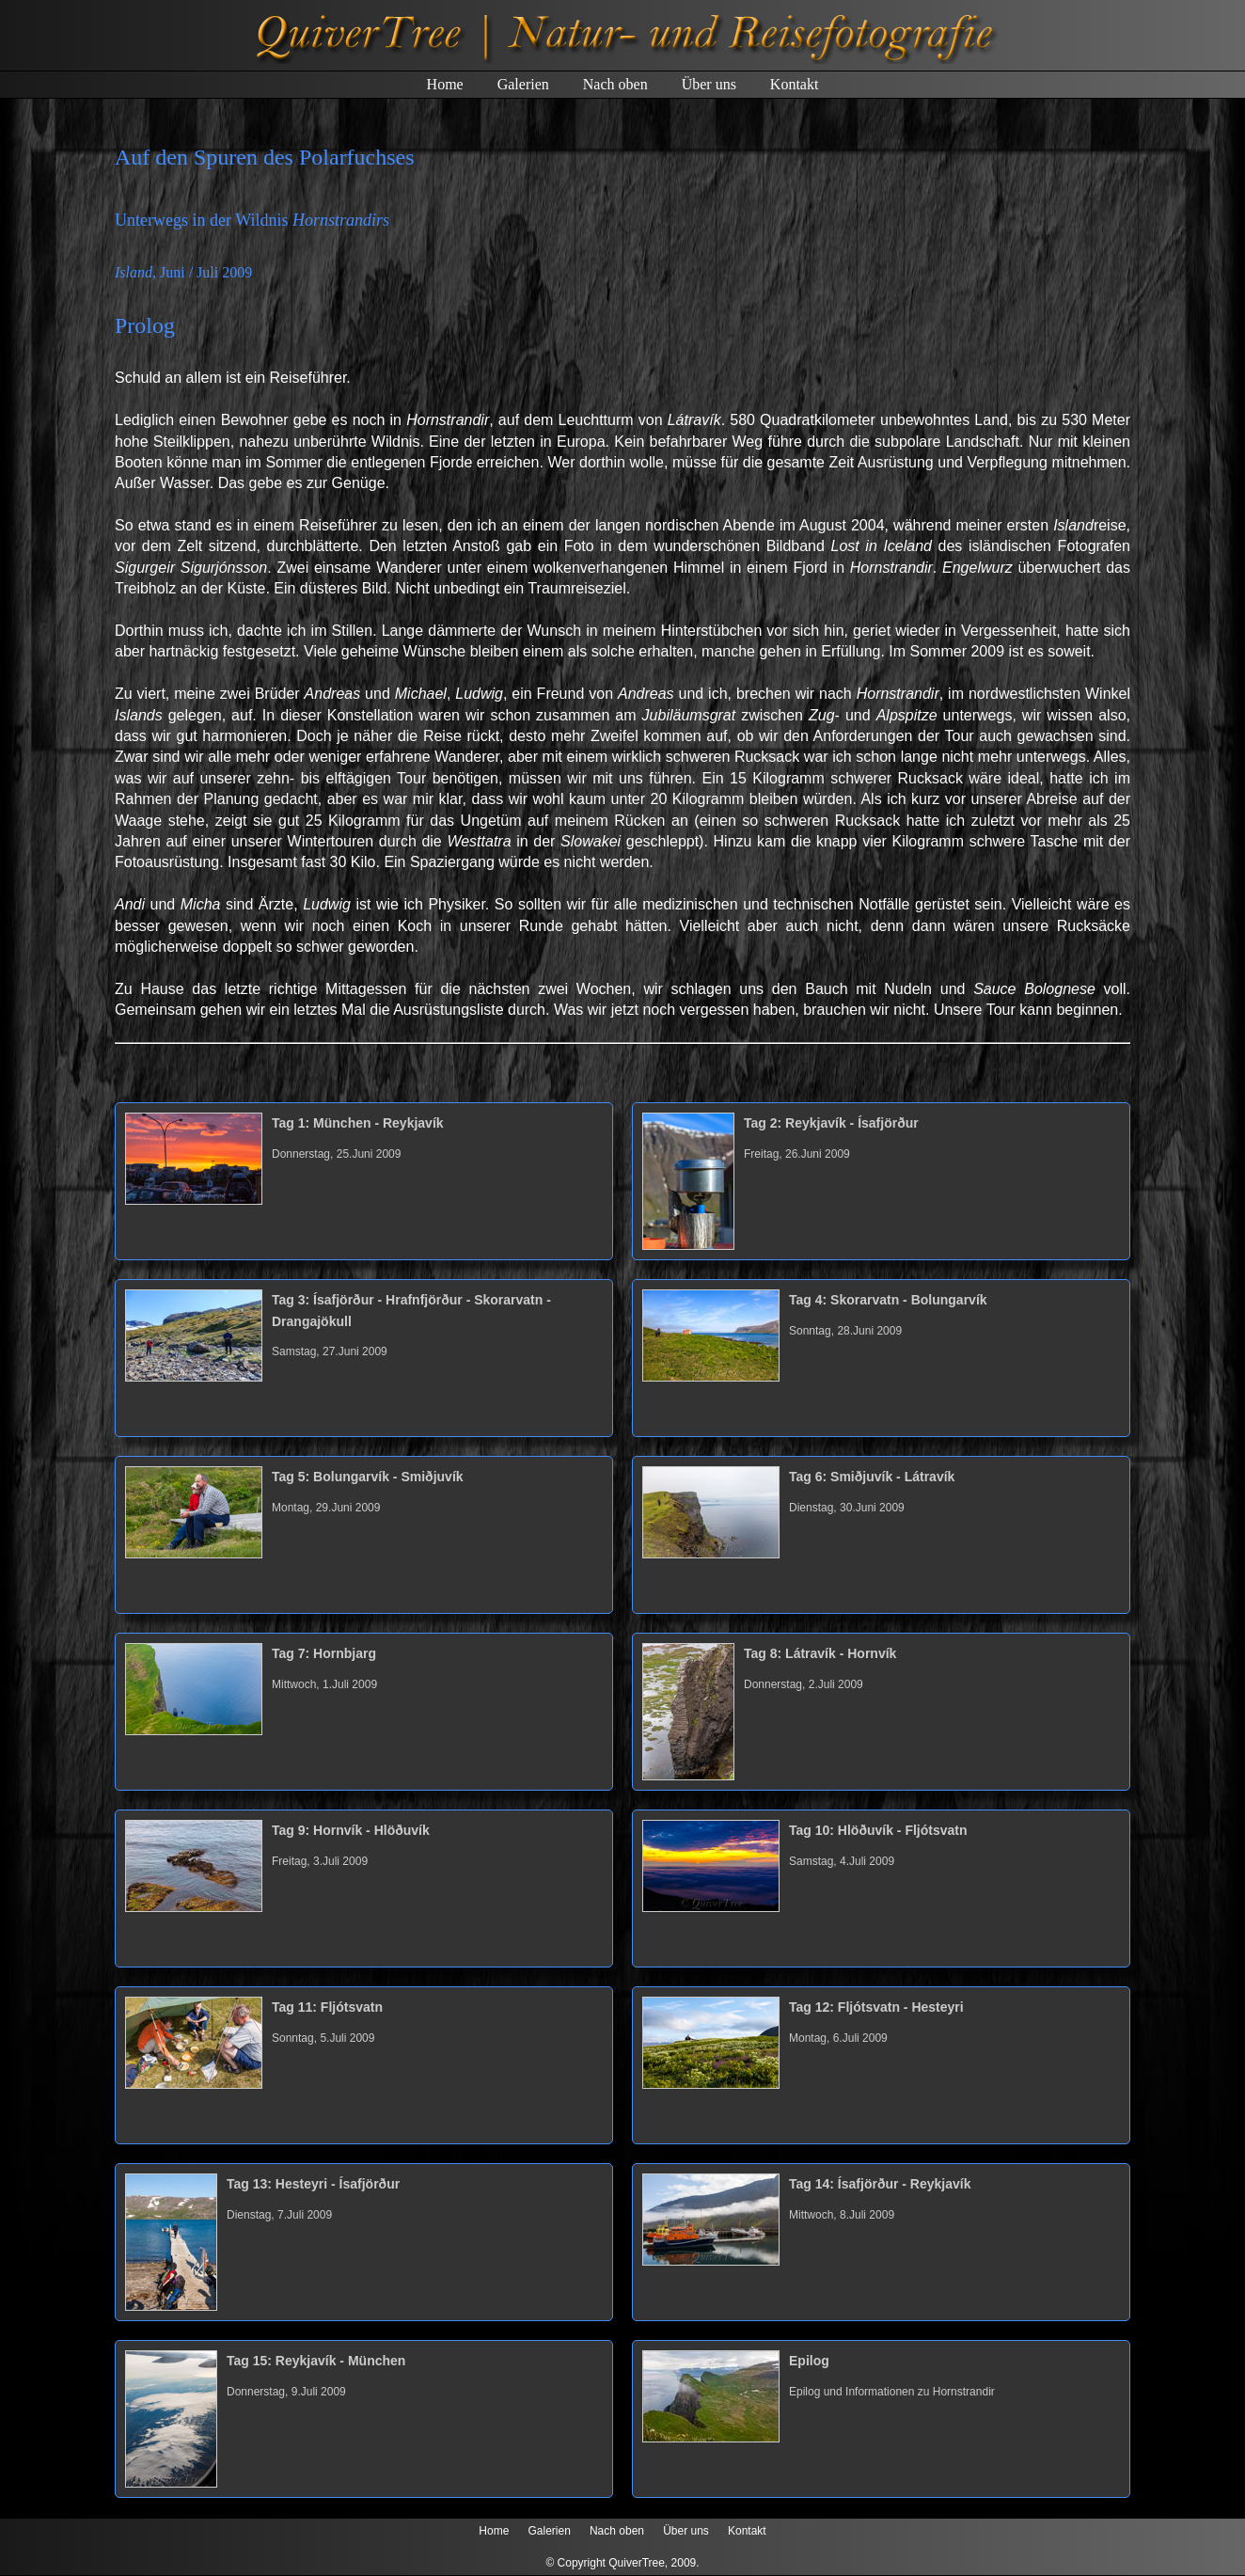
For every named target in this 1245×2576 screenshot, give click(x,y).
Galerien (523, 84)
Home (445, 84)
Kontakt (794, 84)
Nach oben (615, 84)
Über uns (709, 84)
